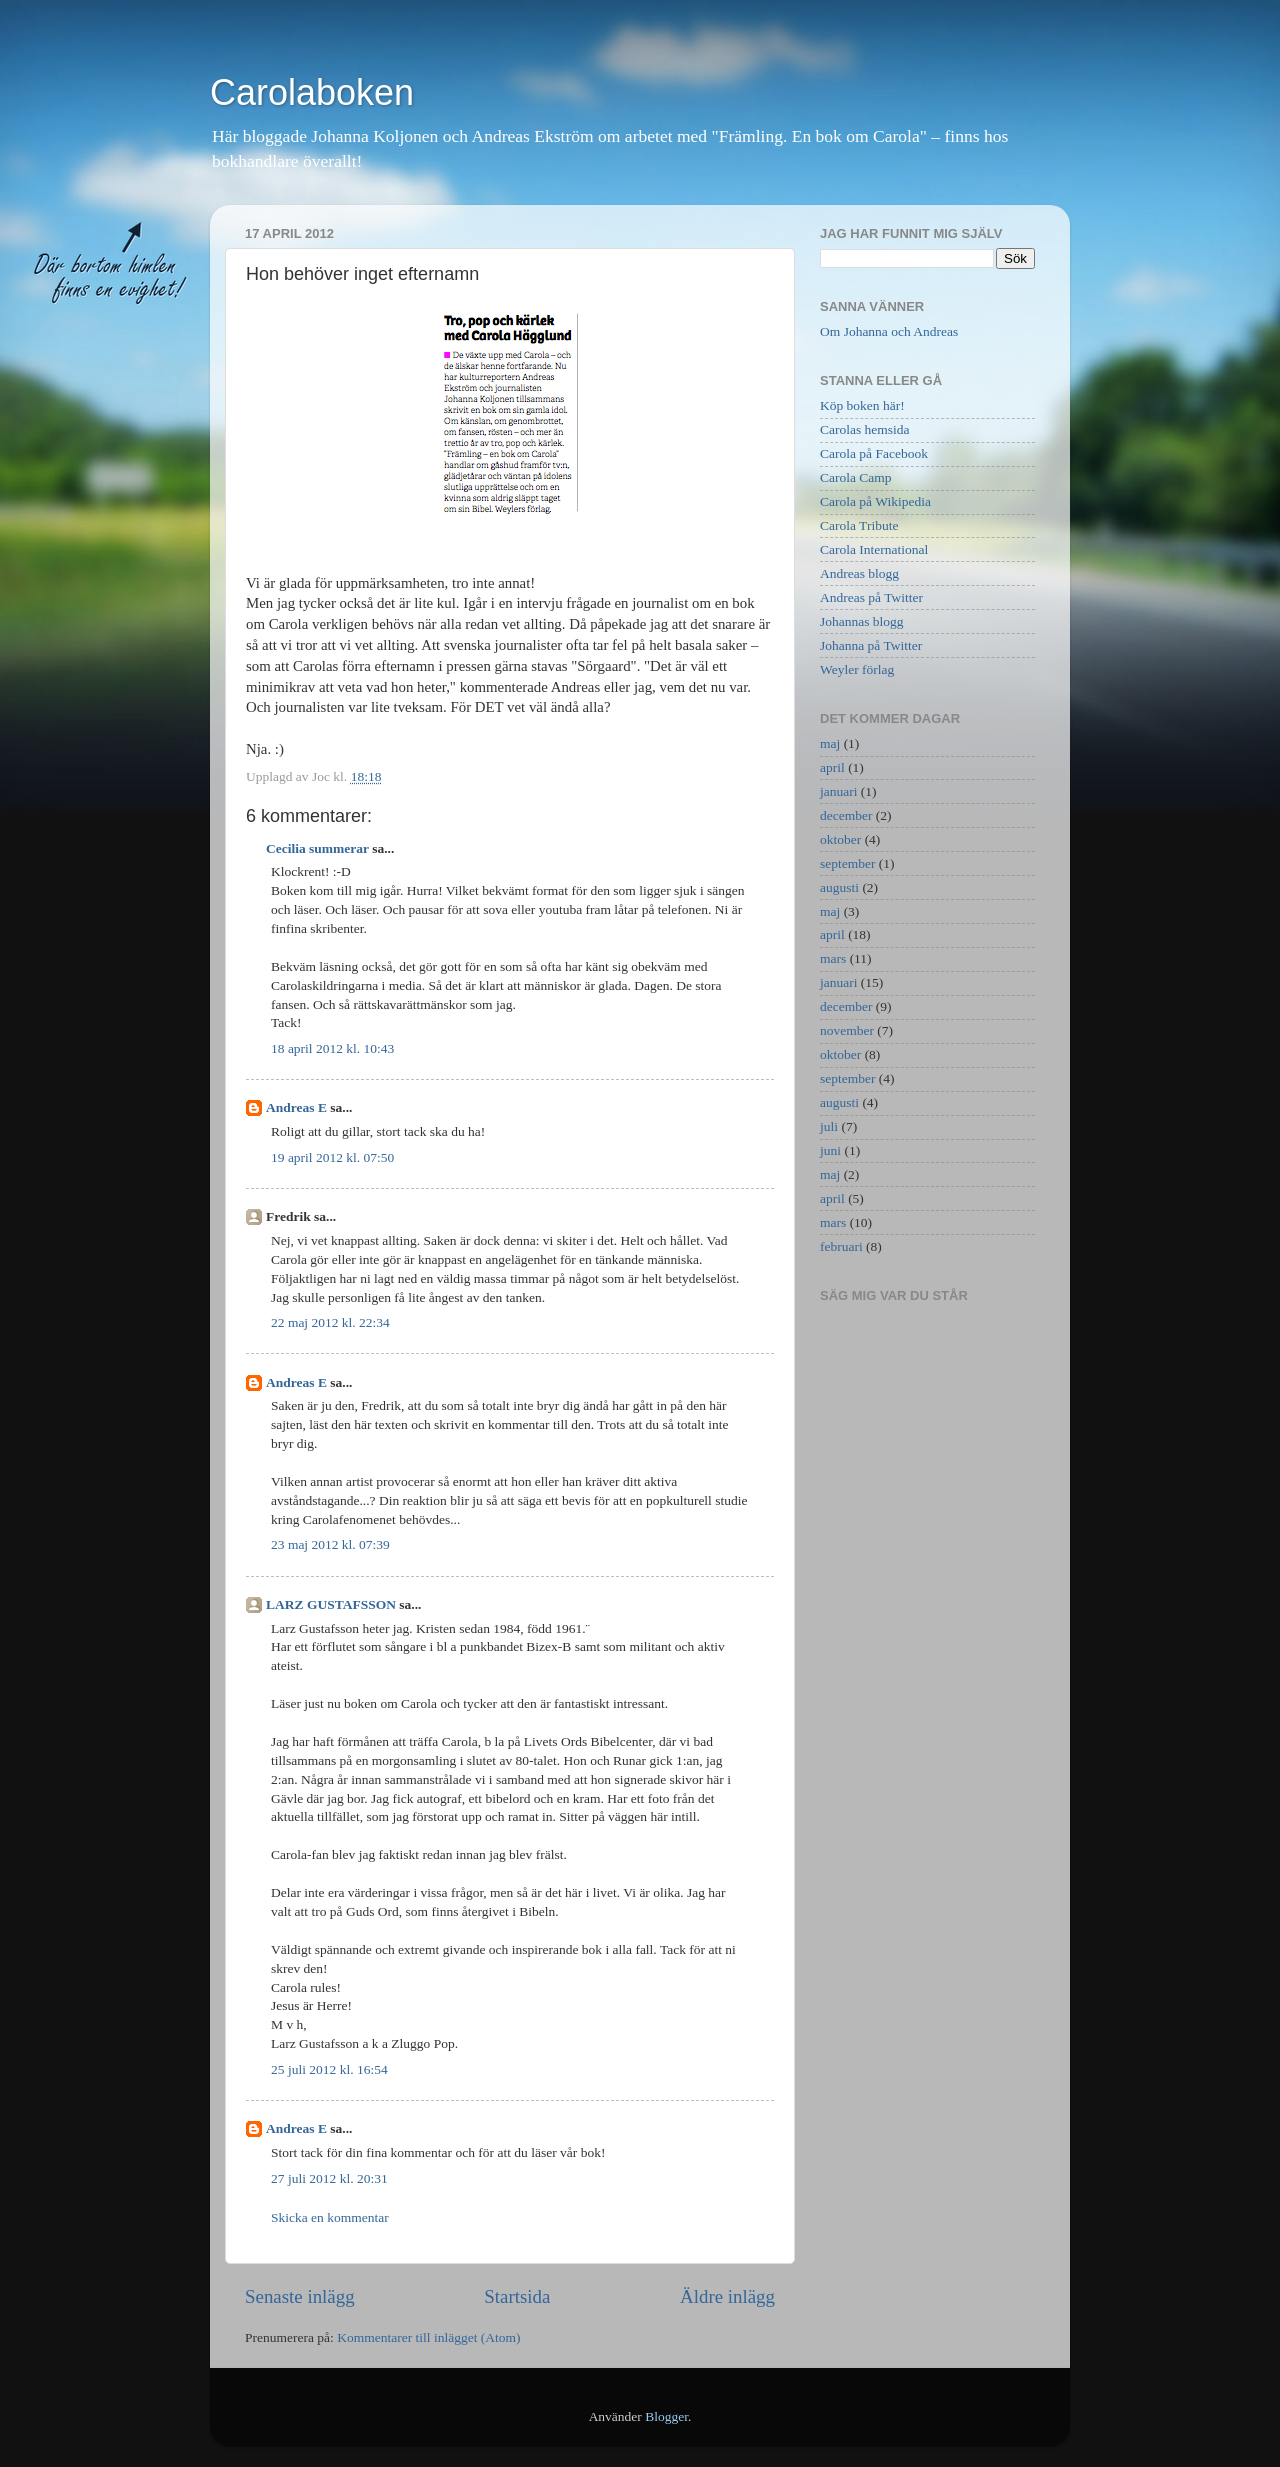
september (847, 863)
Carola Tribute (859, 525)
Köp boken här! (862, 405)
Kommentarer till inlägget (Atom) (428, 2337)
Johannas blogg (862, 621)
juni (830, 1150)
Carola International (874, 549)
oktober (840, 839)
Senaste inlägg (300, 2296)
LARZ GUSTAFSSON (331, 1604)
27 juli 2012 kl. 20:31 (329, 2178)
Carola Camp (856, 477)
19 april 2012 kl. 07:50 (332, 1157)
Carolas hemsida (865, 429)
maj (830, 743)
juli (829, 1126)
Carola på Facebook (874, 453)
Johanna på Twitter (871, 645)
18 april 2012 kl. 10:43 (332, 1048)
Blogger (666, 2416)
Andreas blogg (859, 573)
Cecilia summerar (317, 848)
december (846, 815)
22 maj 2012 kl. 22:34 (330, 1322)
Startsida (517, 2296)
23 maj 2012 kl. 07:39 (330, 1544)
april (832, 767)
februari (841, 1246)
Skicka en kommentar (330, 2217)
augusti (839, 887)
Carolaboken (312, 92)
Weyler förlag (857, 669)
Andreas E (296, 1107)
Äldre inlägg (727, 2296)
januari (838, 791)
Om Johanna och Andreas (889, 331)
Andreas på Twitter (871, 597)
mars (833, 958)
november (847, 1030)
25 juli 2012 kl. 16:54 (329, 2069)
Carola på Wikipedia (875, 501)
